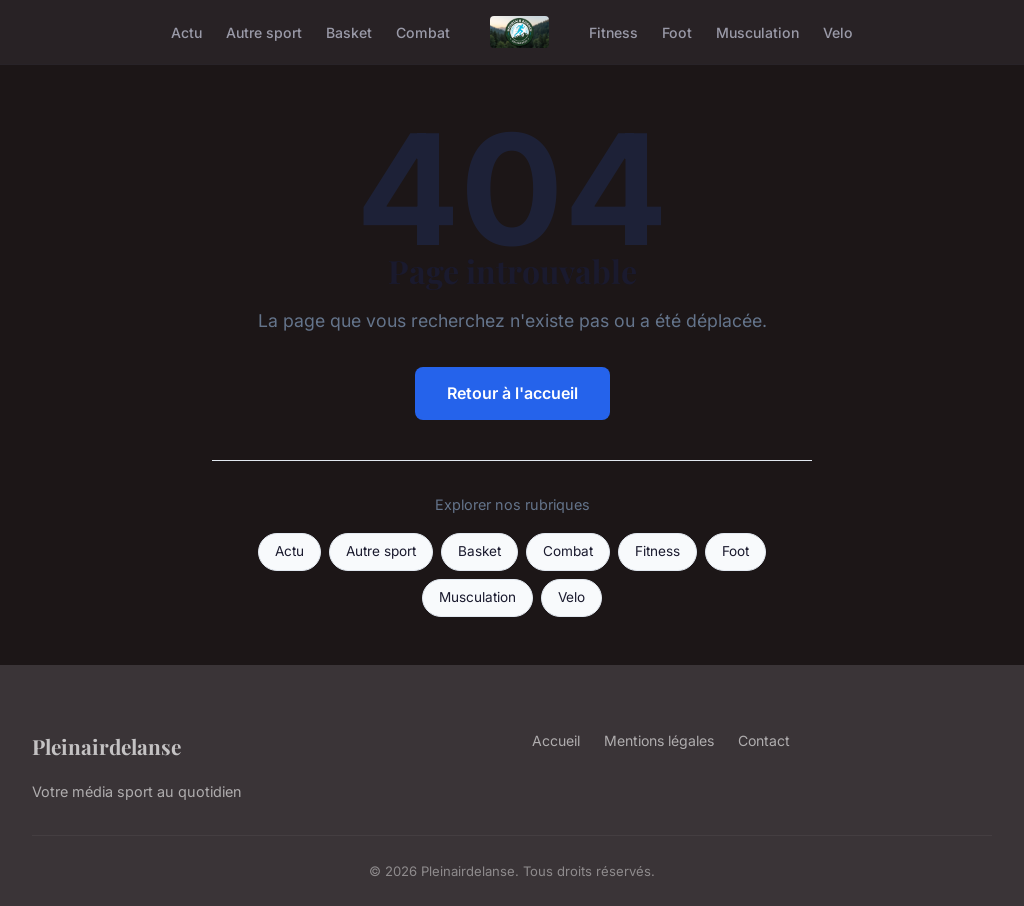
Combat (423, 31)
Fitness (613, 31)
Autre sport (264, 31)
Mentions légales (659, 740)
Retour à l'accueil (512, 393)
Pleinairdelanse (106, 746)
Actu (186, 31)
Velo (838, 31)
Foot (677, 31)
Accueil (556, 740)
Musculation (757, 31)
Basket (349, 31)
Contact (764, 740)
